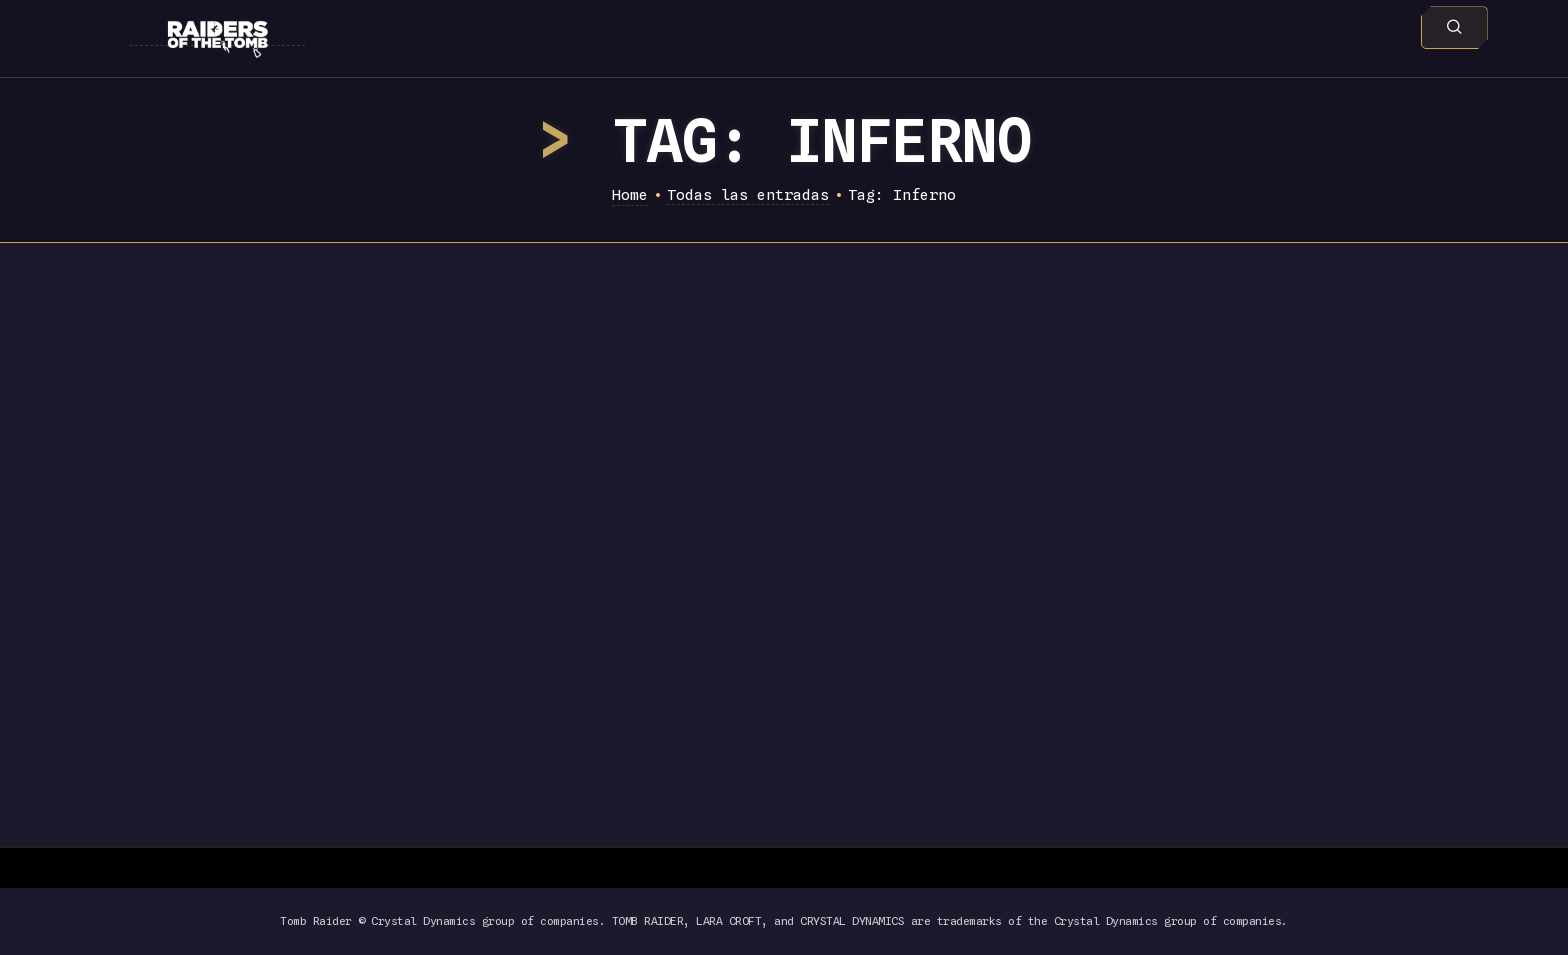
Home (630, 195)
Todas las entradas (748, 195)
